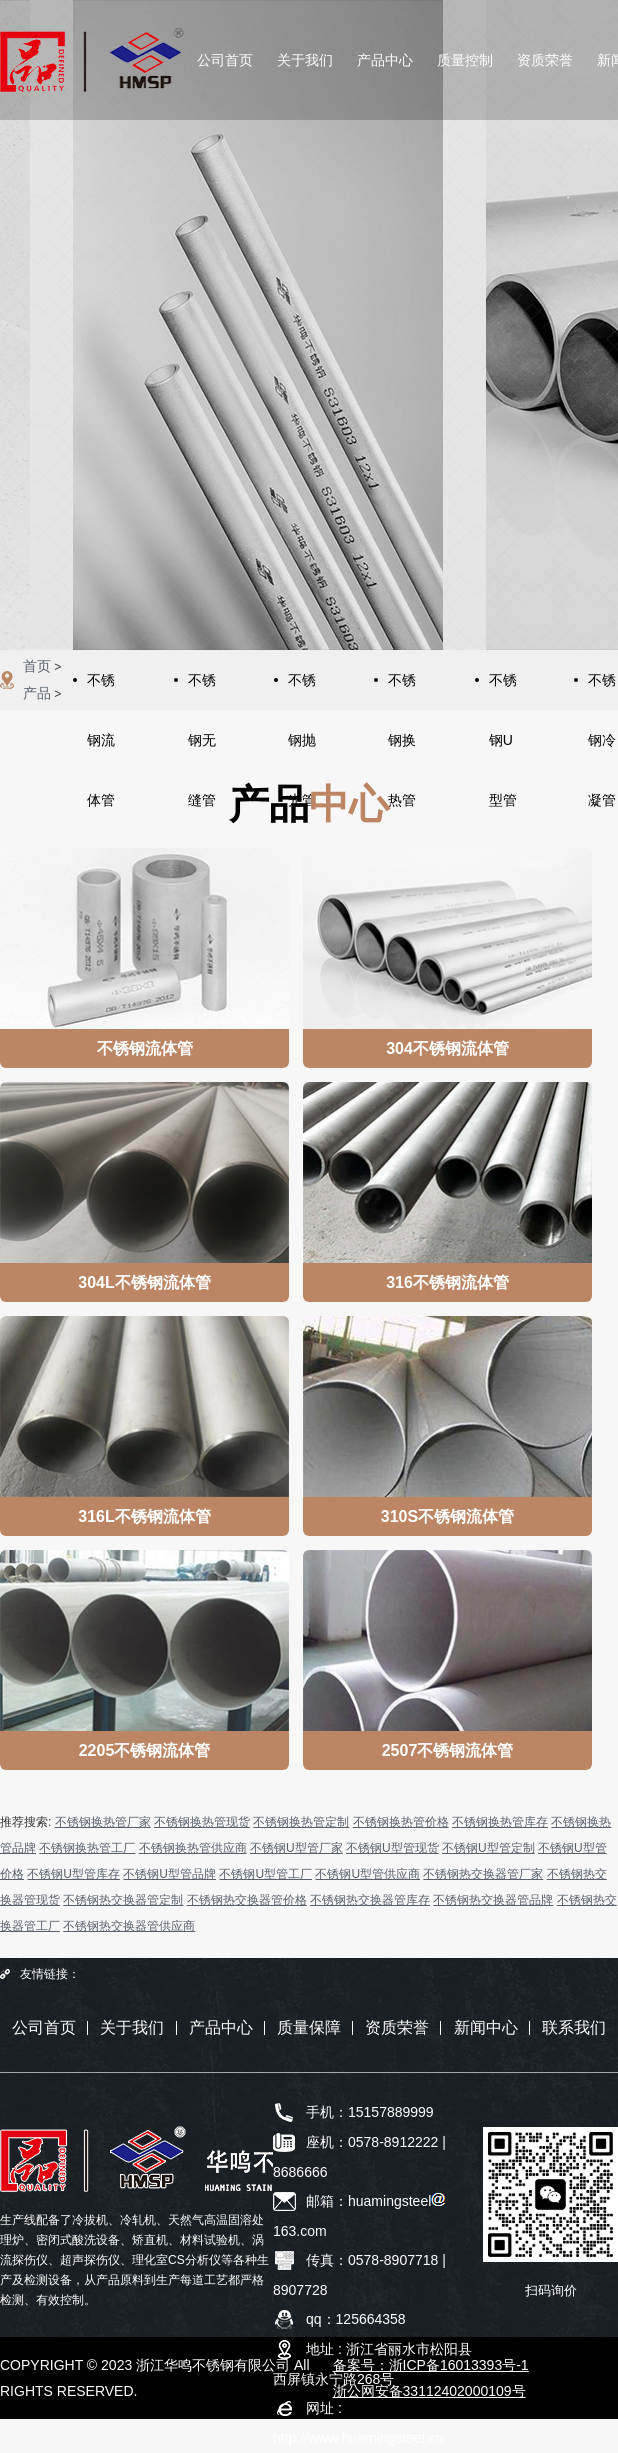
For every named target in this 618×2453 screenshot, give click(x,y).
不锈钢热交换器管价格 (247, 1900)
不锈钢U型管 (503, 691)
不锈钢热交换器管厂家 (483, 1874)
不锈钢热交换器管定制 (123, 1900)
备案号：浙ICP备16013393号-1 (431, 2365)
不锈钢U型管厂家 (296, 1848)
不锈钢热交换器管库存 (370, 1900)
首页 (37, 666)
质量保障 (309, 2027)
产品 (37, 693)
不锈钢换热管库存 (500, 1822)
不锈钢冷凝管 (602, 691)
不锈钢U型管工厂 (265, 1874)
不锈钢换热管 (402, 691)
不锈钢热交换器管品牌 (493, 1900)
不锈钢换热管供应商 (193, 1848)
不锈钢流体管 (101, 691)
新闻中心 (486, 2027)
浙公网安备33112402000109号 (429, 2391)
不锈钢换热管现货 (202, 1822)
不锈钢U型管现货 (392, 1848)
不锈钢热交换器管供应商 (129, 1926)
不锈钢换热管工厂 (87, 1848)
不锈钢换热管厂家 (103, 1822)
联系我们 (574, 2027)
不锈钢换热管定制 (301, 1822)
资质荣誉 (545, 60)
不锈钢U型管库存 (73, 1874)
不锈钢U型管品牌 (169, 1874)
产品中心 (385, 60)
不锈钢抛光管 (302, 691)
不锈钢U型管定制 (488, 1848)
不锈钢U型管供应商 (367, 1874)
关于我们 (305, 60)
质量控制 (465, 60)
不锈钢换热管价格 (401, 1822)
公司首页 (225, 60)
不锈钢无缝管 (202, 691)
